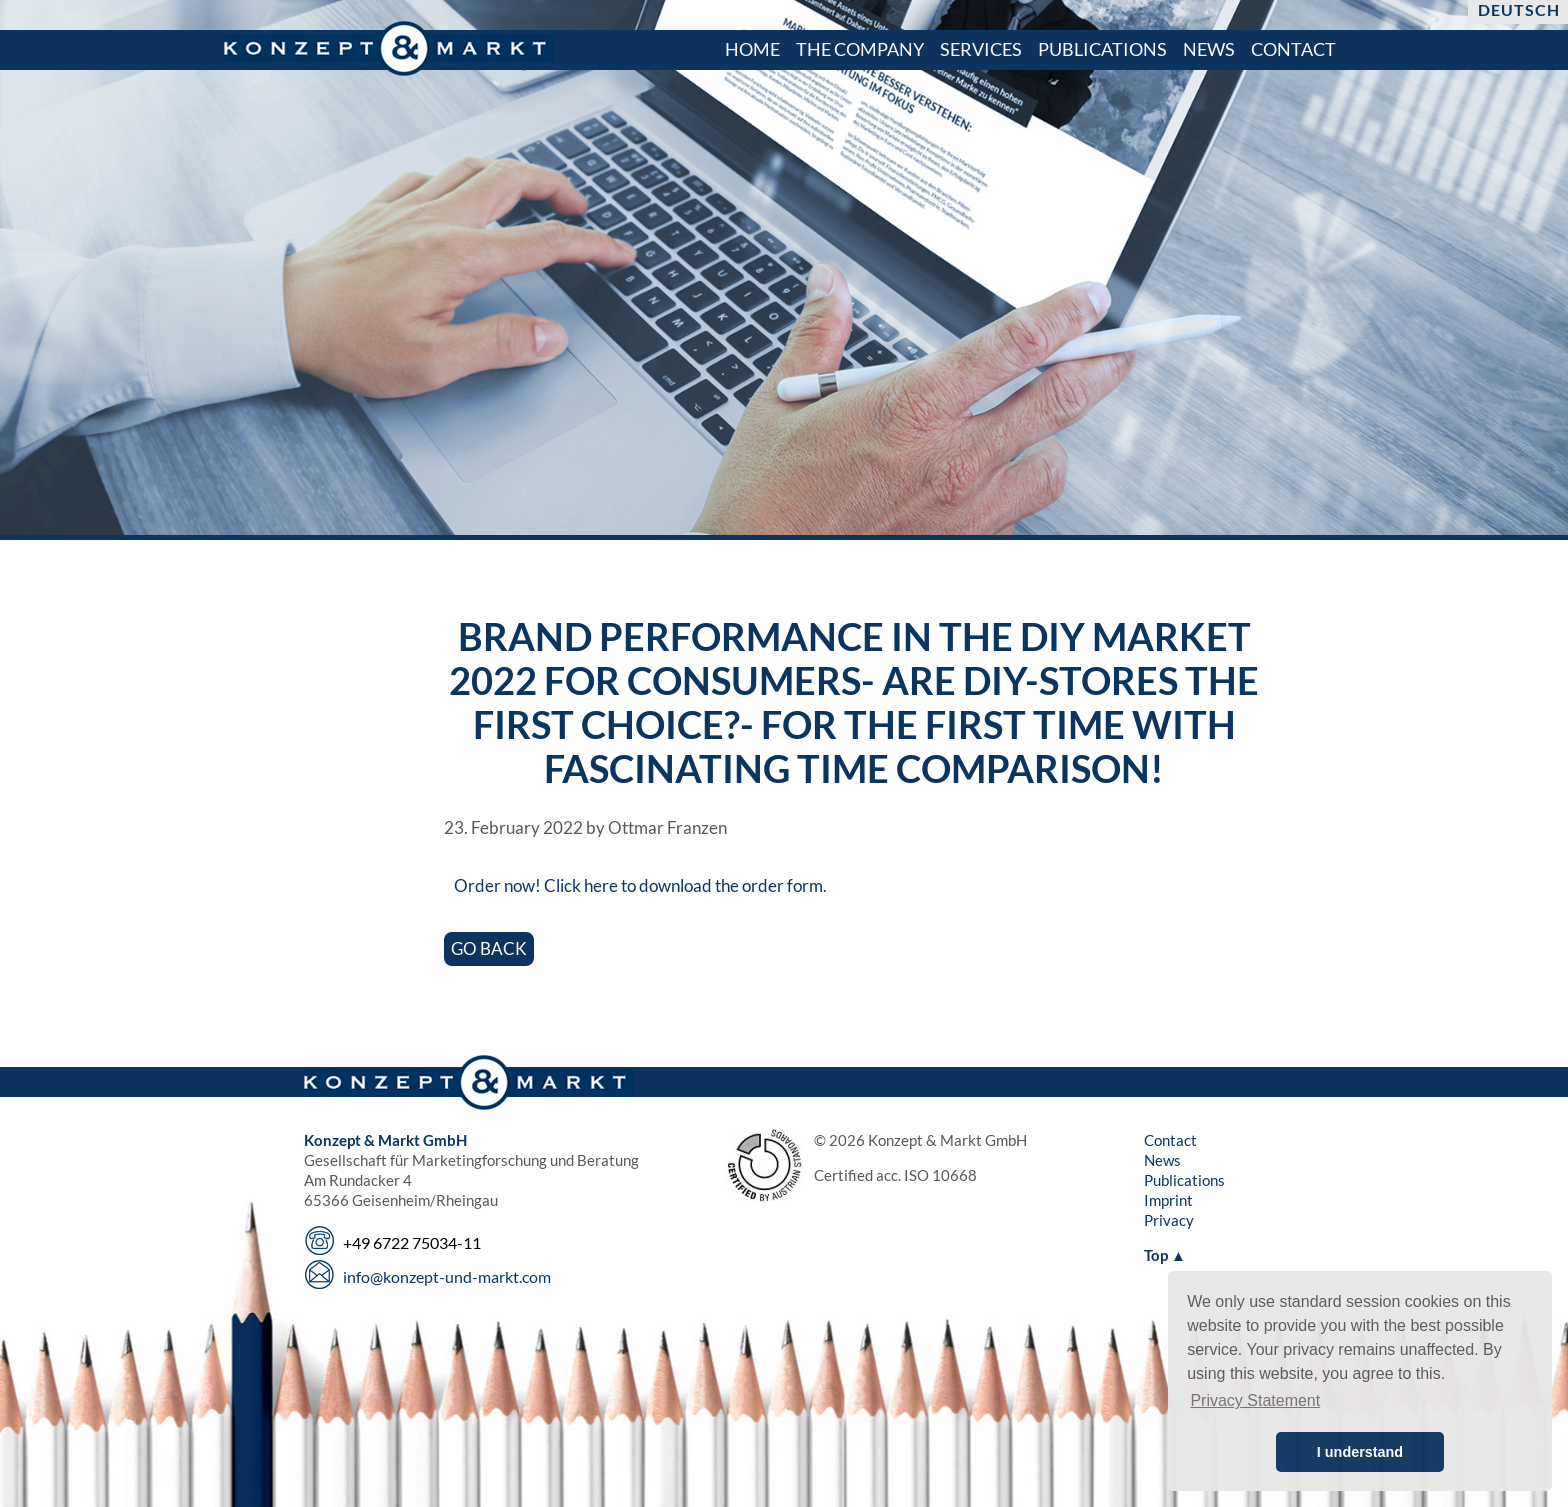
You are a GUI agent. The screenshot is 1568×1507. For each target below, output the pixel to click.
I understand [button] (1360, 1452)
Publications (1184, 1180)
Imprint (1168, 1200)
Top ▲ (1165, 1255)
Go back (489, 948)
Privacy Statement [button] (1255, 1400)
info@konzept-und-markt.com (447, 1276)
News (1162, 1160)
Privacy (1169, 1220)
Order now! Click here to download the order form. (640, 885)
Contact (1170, 1140)
